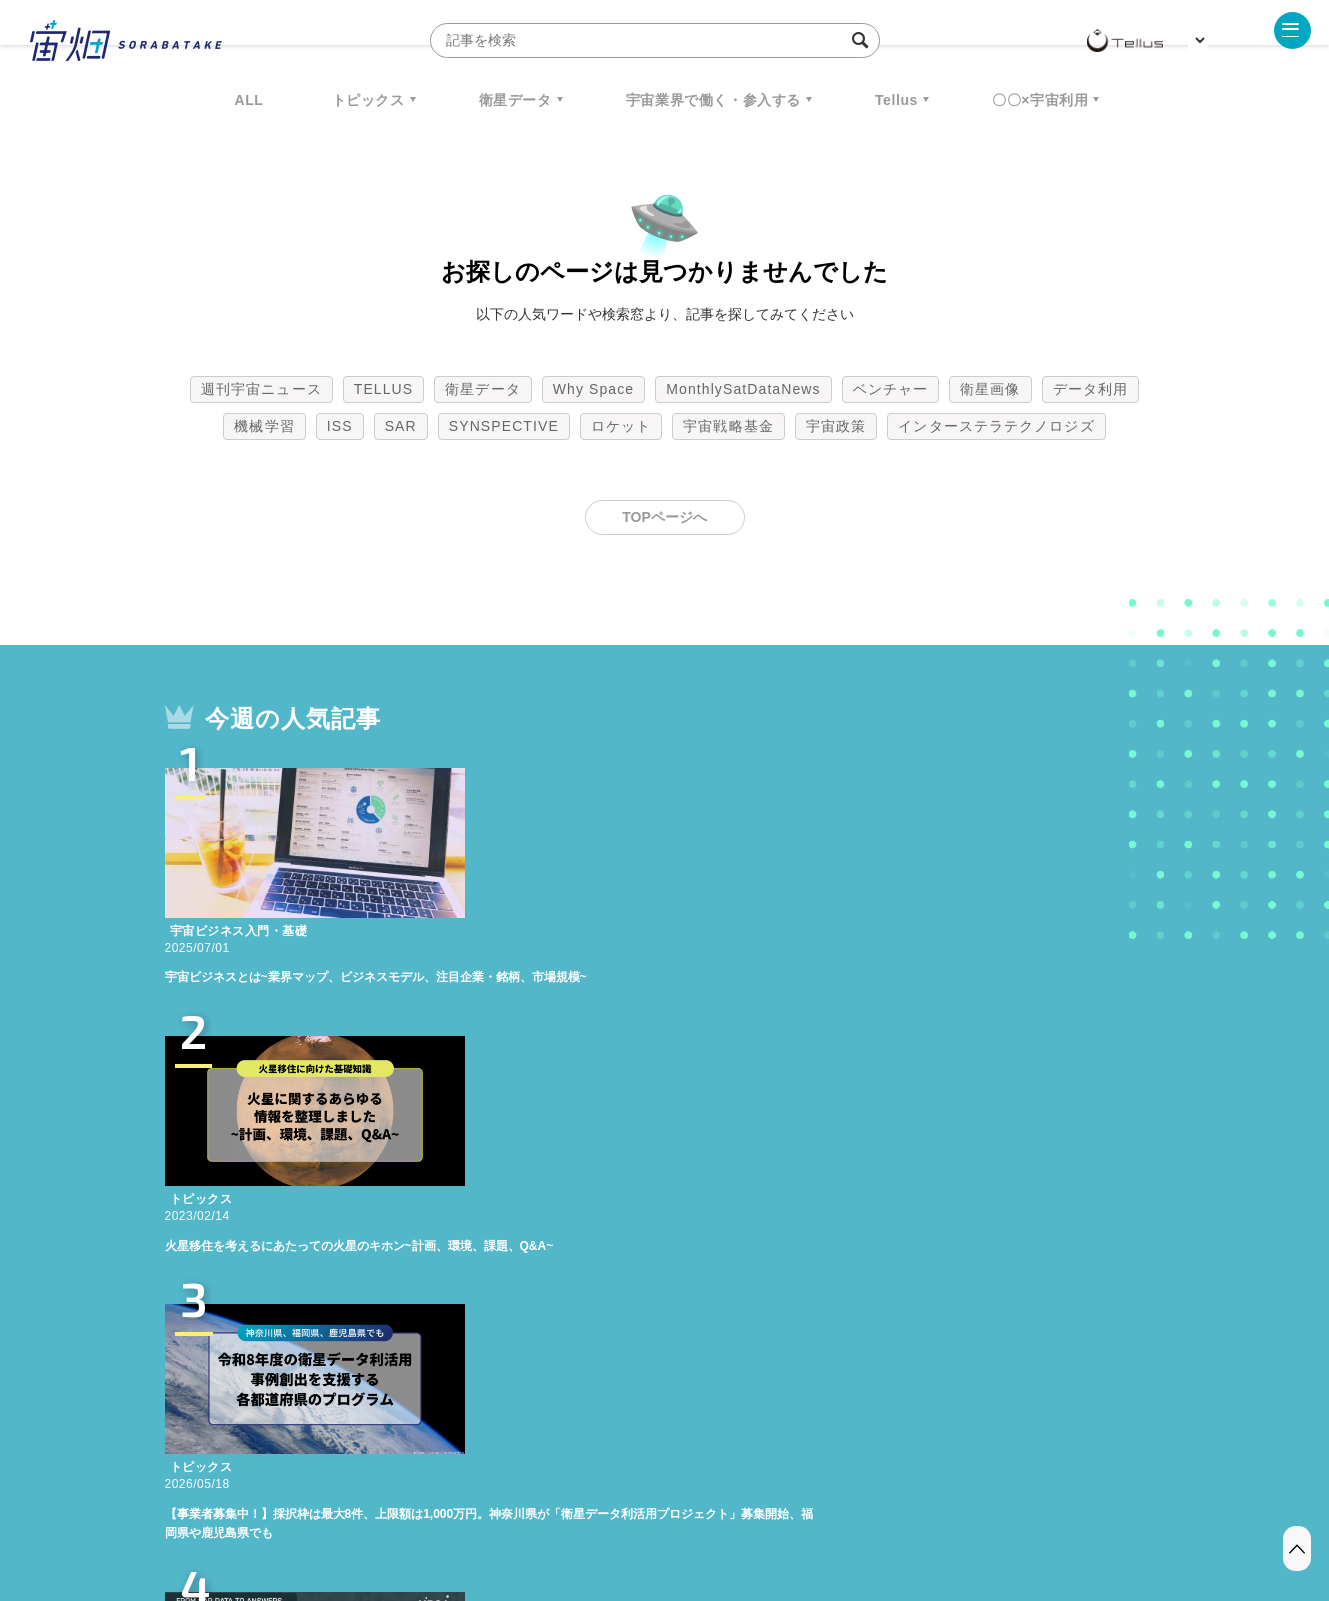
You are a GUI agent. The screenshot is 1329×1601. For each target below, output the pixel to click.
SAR (401, 426)
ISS (340, 426)
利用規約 (499, 1496)
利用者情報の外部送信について (770, 1496)
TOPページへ (664, 517)
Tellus (896, 100)
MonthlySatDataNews (743, 389)
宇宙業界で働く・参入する (713, 100)
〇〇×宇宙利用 (1040, 100)
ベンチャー (891, 389)
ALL (249, 100)
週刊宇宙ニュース (261, 389)
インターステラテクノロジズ (996, 426)
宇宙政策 (836, 426)
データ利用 (1091, 389)
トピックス (368, 100)
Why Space (594, 389)
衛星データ (515, 100)
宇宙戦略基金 (728, 426)
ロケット (621, 426)
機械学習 (264, 426)
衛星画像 (990, 389)
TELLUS (384, 389)
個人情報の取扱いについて (605, 1496)
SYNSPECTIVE (504, 426)
